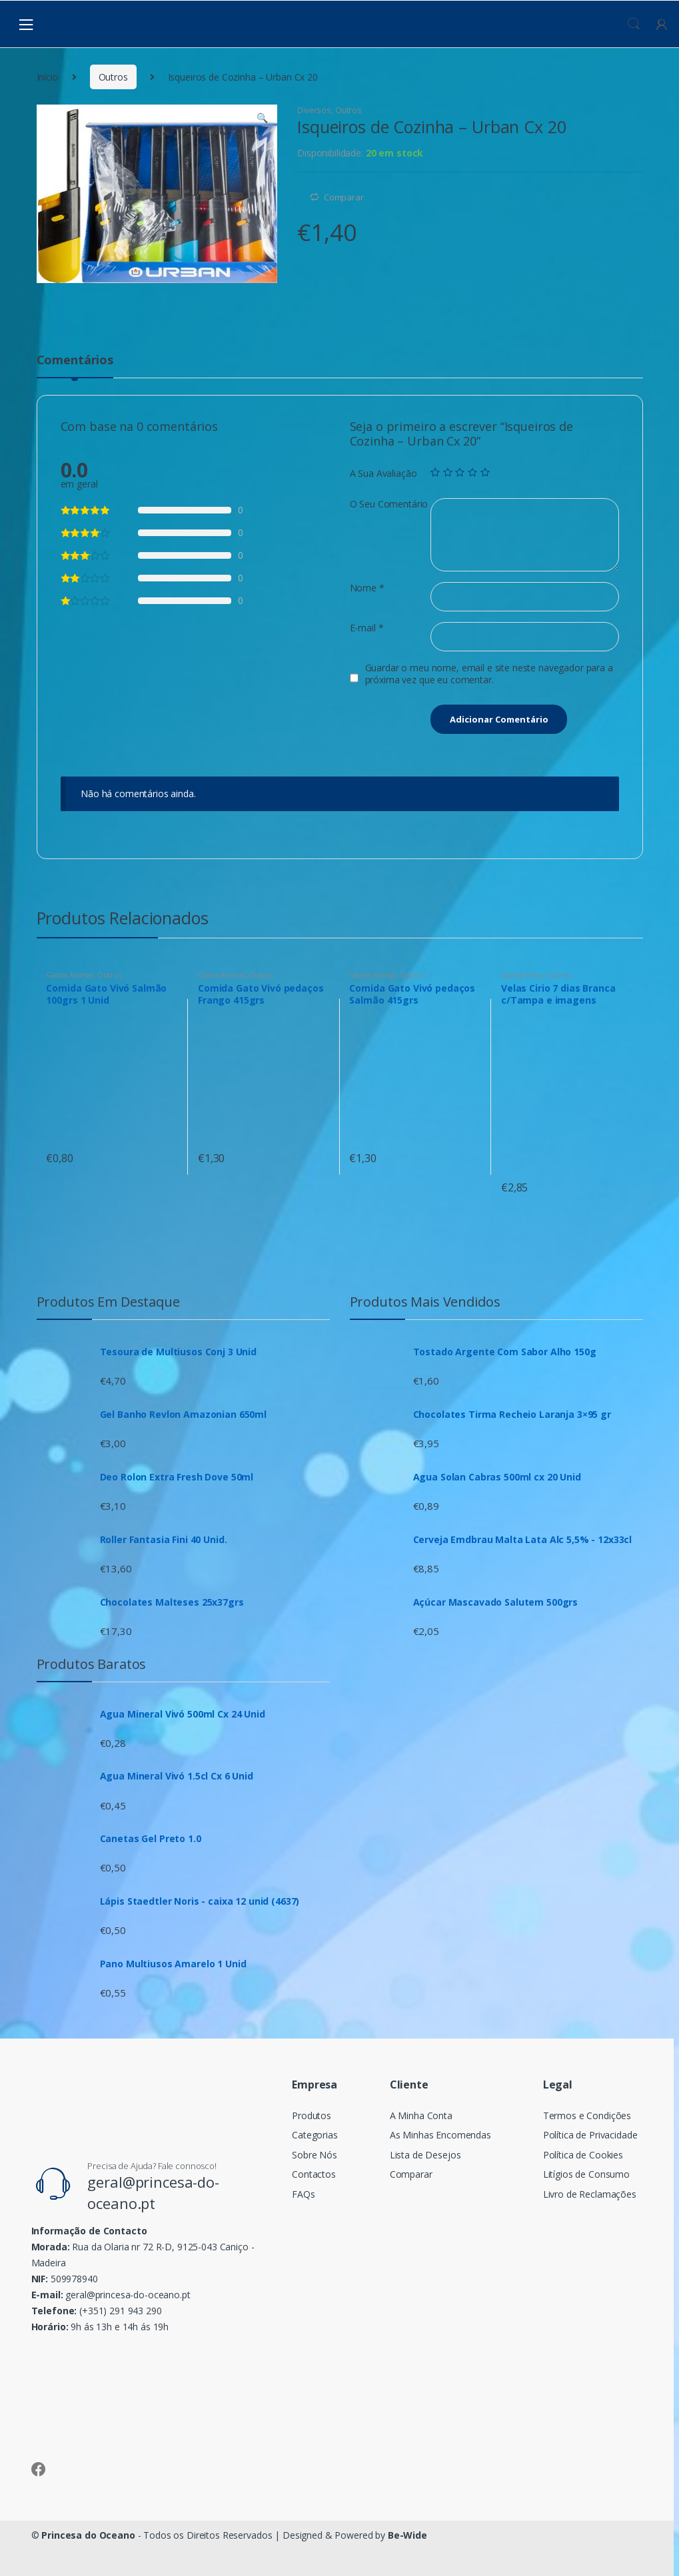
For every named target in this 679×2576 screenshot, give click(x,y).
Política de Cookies (583, 2154)
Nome (367, 588)
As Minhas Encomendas (440, 2134)
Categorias (315, 2134)
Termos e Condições (587, 2115)
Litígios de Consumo (586, 2174)
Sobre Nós (314, 2154)
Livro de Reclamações (589, 2194)
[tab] (75, 366)
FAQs (303, 2194)
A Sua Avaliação (383, 474)
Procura (633, 24)
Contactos (314, 2174)
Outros (113, 77)
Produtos (311, 2115)
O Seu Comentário (389, 504)
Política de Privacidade (590, 2134)
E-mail (367, 628)
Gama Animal (69, 975)
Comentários (75, 361)
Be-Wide (407, 2535)
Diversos (314, 110)
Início (48, 77)
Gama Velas (521, 975)
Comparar (344, 197)
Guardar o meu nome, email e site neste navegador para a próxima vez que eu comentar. (489, 674)
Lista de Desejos (425, 2154)
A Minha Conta (421, 2115)
